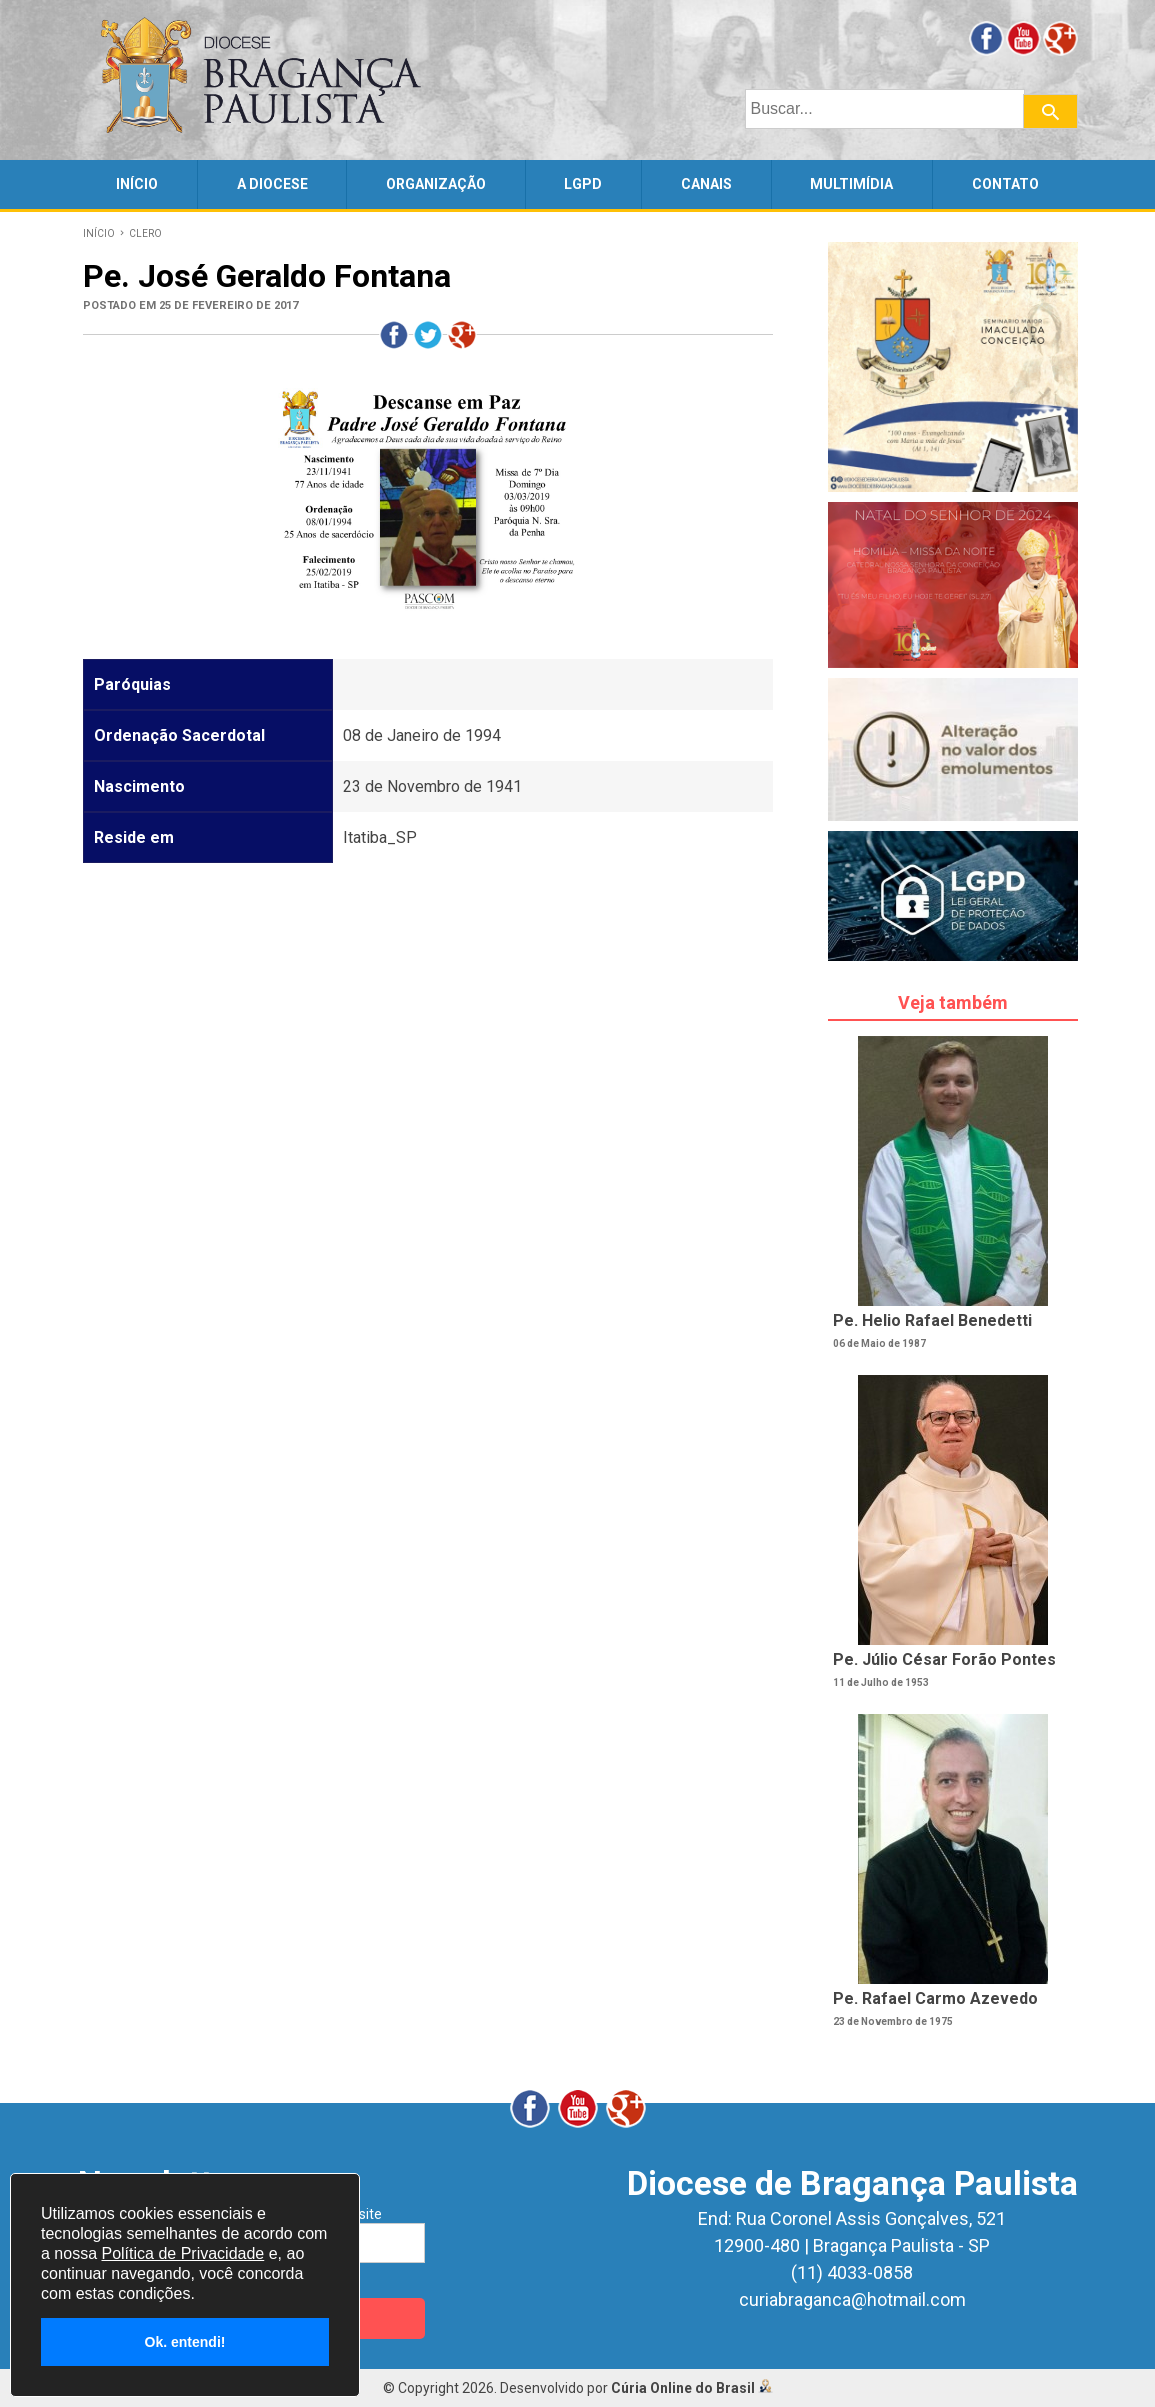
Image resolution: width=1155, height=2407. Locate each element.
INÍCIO (137, 184)
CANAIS (706, 184)
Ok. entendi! (185, 2342)
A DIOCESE (272, 184)
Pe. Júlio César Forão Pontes (944, 1659)
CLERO (145, 233)
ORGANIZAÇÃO (436, 184)
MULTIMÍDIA (851, 184)
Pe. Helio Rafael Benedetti (932, 1320)
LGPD (583, 184)
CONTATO (1005, 184)
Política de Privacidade (182, 2253)
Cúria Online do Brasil (692, 2388)
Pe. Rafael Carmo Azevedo (935, 1998)
